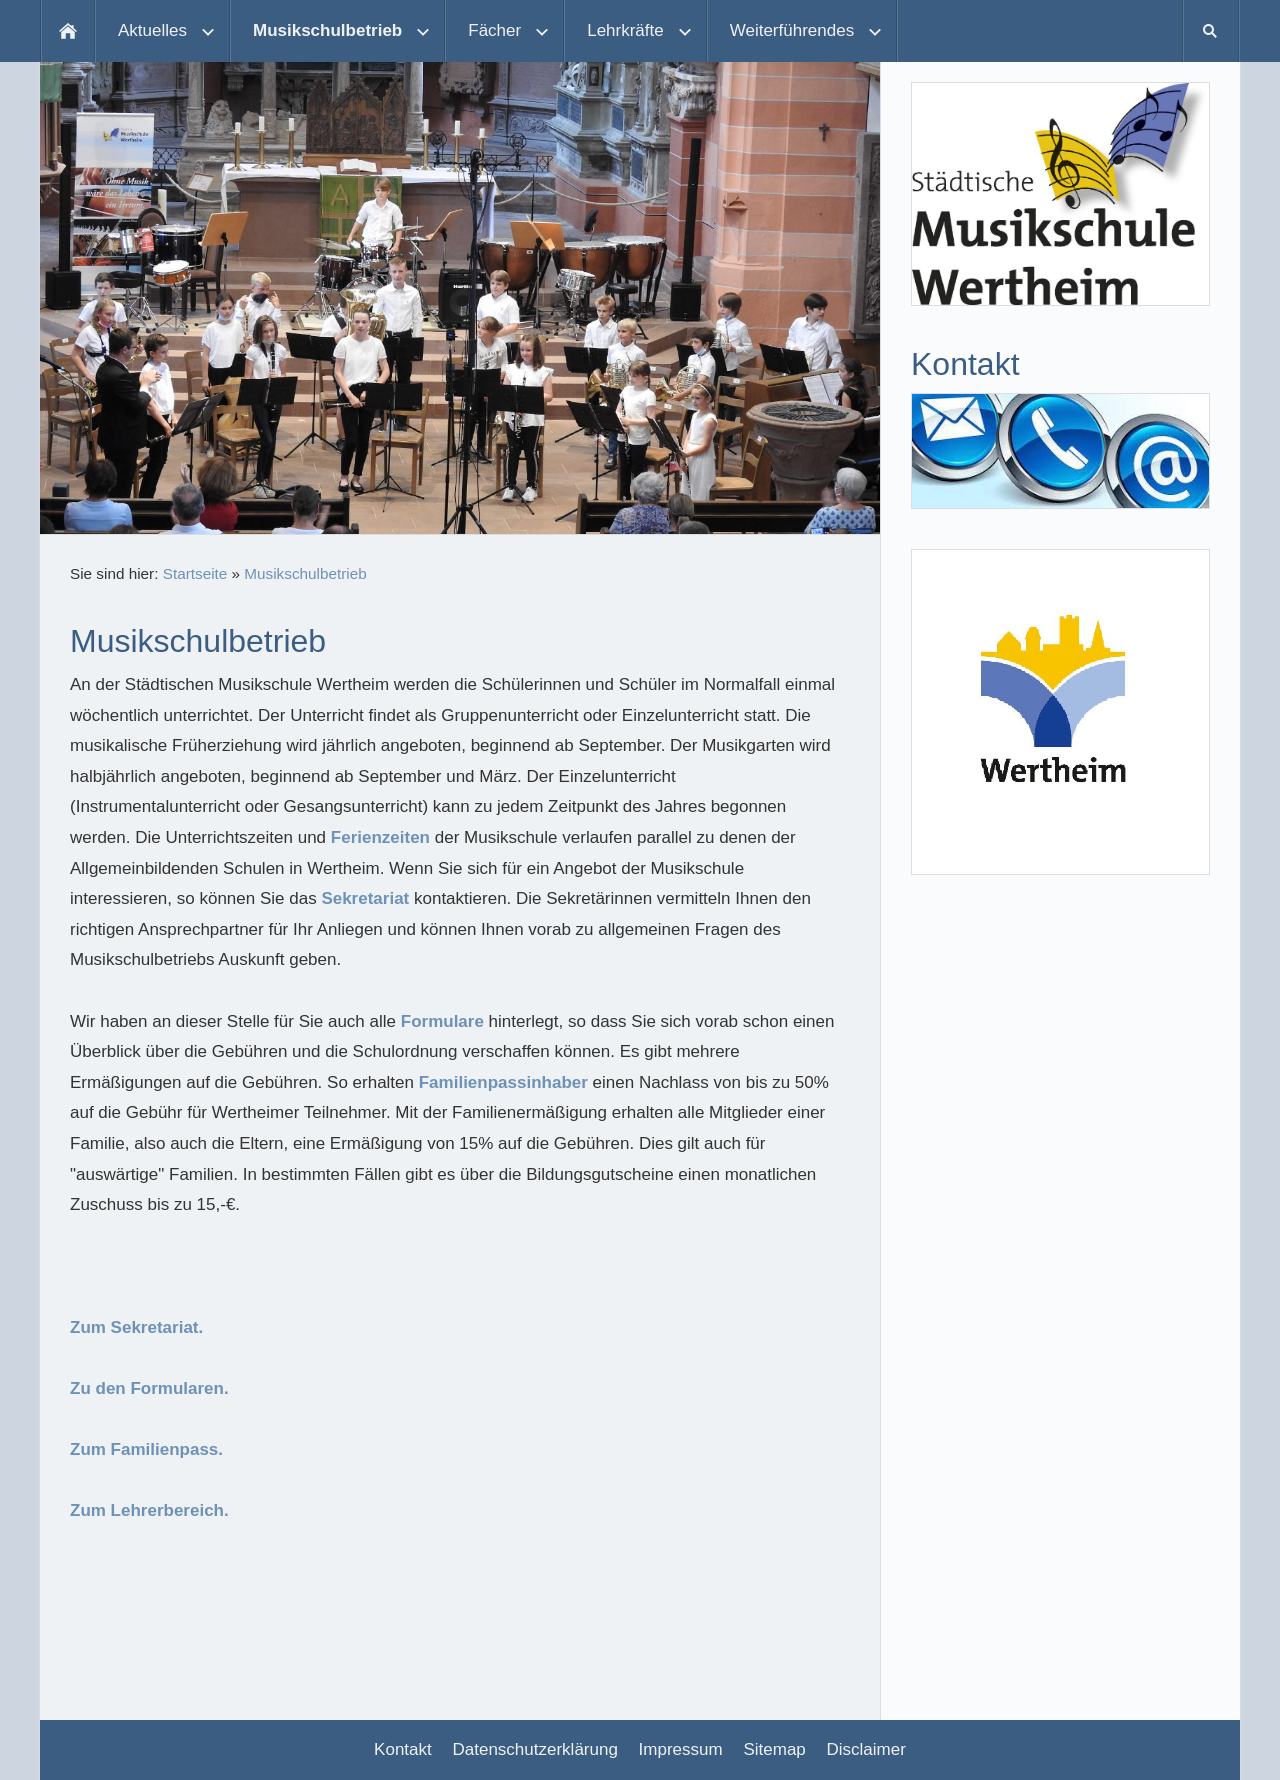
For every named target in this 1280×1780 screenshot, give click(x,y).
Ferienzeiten (380, 837)
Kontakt (403, 1749)
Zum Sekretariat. (136, 1327)
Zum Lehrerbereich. (149, 1510)
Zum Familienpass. (146, 1449)
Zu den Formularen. (149, 1388)
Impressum (681, 1749)
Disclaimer (866, 1749)
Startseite (195, 573)
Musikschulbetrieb (305, 573)
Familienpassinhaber (503, 1082)
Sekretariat (365, 898)
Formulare (442, 1021)
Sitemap (774, 1749)
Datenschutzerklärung (535, 1749)
